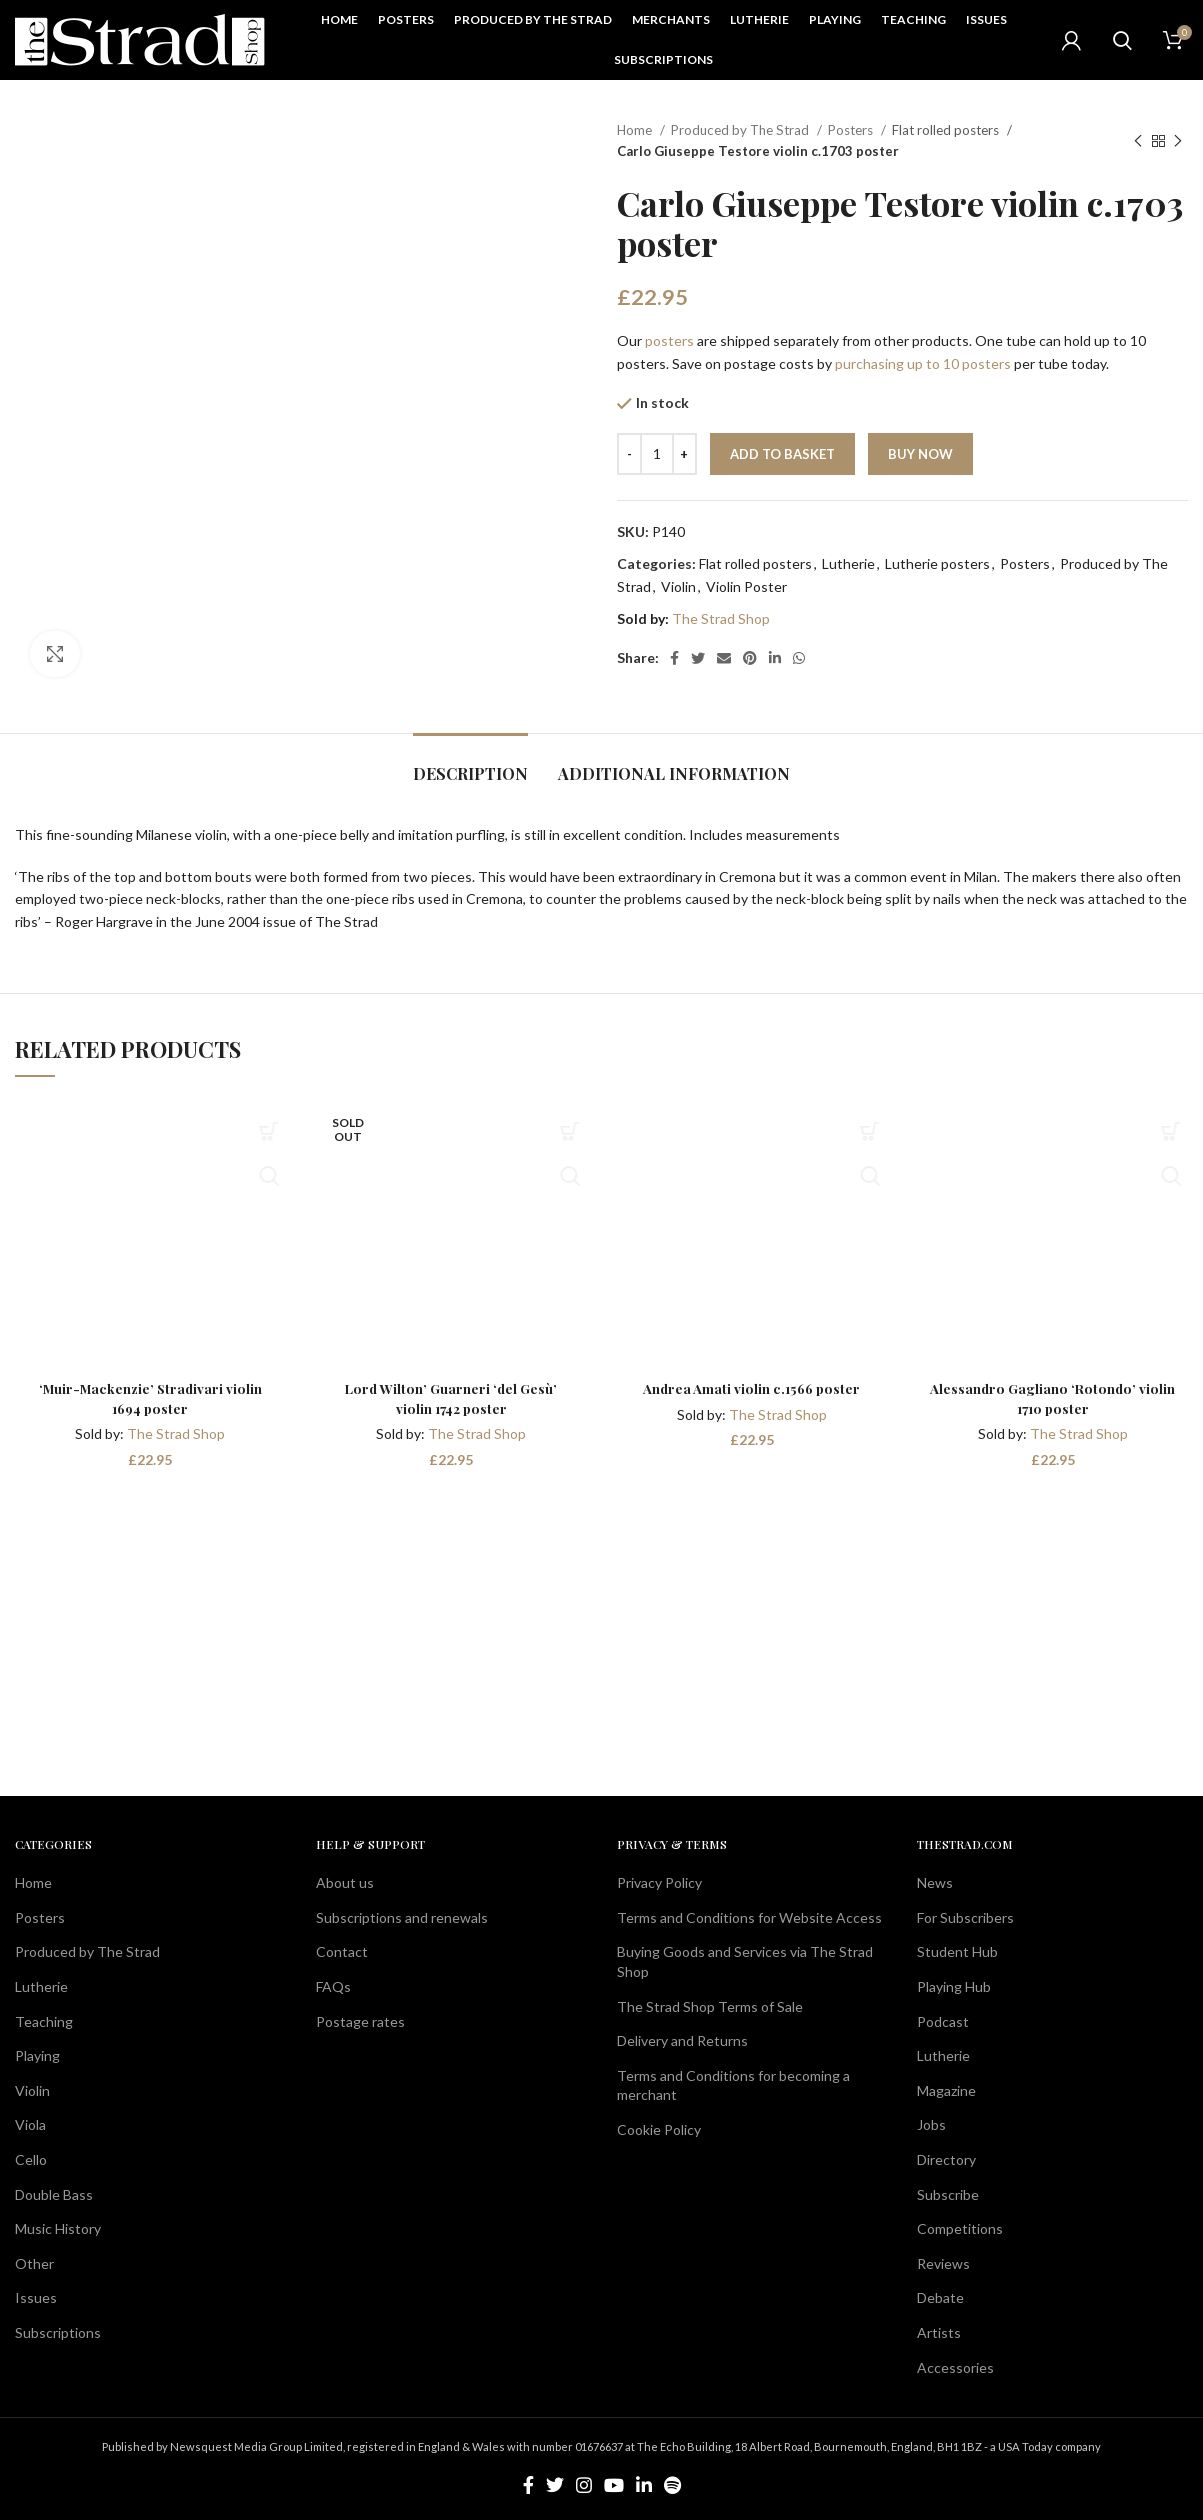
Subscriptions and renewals (402, 1917)
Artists (939, 2332)
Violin (678, 586)
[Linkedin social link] (775, 658)
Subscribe (948, 2193)
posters (669, 340)
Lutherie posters (937, 563)
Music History (58, 2228)
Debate (940, 2297)
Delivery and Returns (682, 2040)
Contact (342, 1951)
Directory (946, 2159)
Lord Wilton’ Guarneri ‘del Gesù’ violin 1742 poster (451, 1398)
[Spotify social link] (672, 2485)
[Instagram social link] (584, 2485)
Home (636, 130)
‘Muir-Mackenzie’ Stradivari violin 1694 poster (150, 1398)
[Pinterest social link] (750, 658)
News (935, 1882)
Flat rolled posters (947, 130)
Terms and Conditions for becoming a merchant (733, 2085)
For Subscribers (965, 1917)
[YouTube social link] (614, 2485)
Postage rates (360, 2020)
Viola (30, 2124)
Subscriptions (58, 2332)
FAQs (333, 1986)
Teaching (44, 2020)
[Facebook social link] (674, 658)
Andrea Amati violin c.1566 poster (752, 1388)
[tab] (470, 763)
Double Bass (54, 2193)
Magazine (946, 2090)
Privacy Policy (659, 1882)
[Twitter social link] (698, 658)
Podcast (943, 2020)
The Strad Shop (721, 618)
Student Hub (957, 1951)
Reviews (943, 2262)
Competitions (960, 2228)
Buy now (920, 454)
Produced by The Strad (741, 130)
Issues (36, 2297)
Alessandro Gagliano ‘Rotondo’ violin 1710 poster (1052, 1398)
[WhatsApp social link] (799, 658)
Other (34, 2262)
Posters (852, 130)
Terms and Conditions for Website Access (749, 1917)
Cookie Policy (659, 2129)
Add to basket (782, 454)
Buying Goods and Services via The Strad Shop (745, 1961)
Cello (31, 2159)
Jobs (931, 2124)
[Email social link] (724, 658)
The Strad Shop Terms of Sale (710, 2005)
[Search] (1122, 40)
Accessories (955, 2366)
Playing (37, 2055)
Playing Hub (954, 1986)
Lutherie (848, 563)
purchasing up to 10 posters (923, 363)
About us (345, 1882)
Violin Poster (746, 586)
